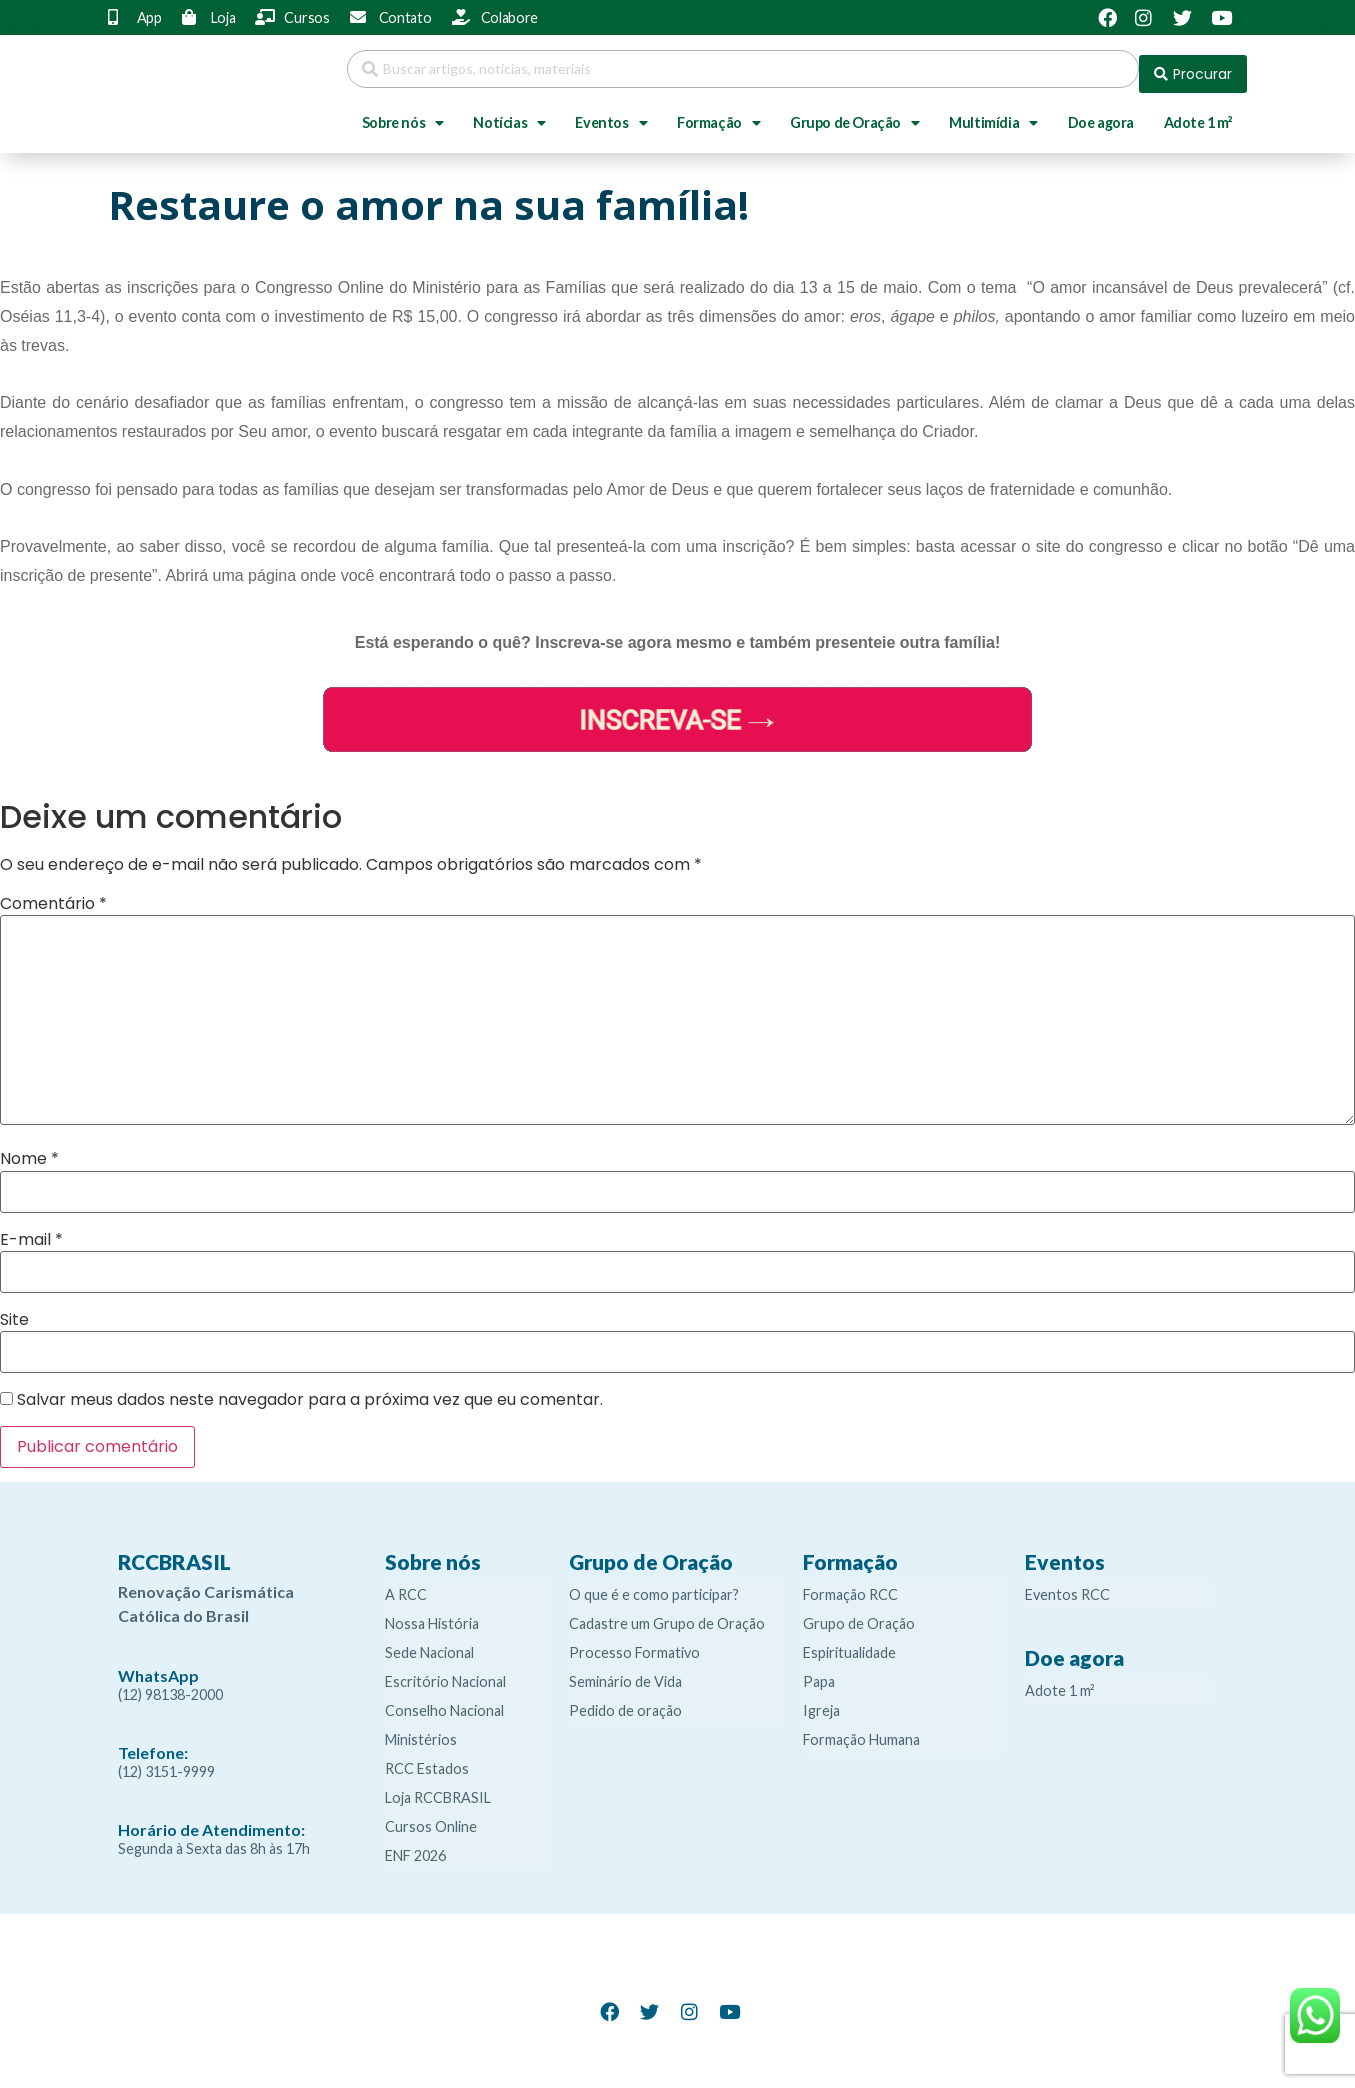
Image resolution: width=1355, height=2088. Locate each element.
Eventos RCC (1067, 1584)
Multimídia (993, 113)
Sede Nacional (429, 1642)
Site (14, 1310)
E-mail (31, 1230)
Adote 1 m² (1198, 112)
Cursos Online (431, 1816)
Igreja (821, 1700)
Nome (29, 1149)
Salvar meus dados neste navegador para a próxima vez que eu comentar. (310, 1390)
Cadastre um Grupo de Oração (667, 1613)
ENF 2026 (415, 1845)
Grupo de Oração (855, 113)
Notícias (509, 113)
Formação (718, 113)
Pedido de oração (625, 1700)
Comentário (53, 894)
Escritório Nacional (445, 1671)
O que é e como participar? (654, 1584)
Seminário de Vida (625, 1671)
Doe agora (1101, 112)
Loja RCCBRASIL (438, 1787)
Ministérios (421, 1729)
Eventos (611, 113)
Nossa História (432, 1613)
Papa (819, 1671)
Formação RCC (850, 1584)
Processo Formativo (634, 1642)
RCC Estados (427, 1758)
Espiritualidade (849, 1642)
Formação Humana (861, 1729)
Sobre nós (403, 113)
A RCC (406, 1584)
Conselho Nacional (444, 1700)
